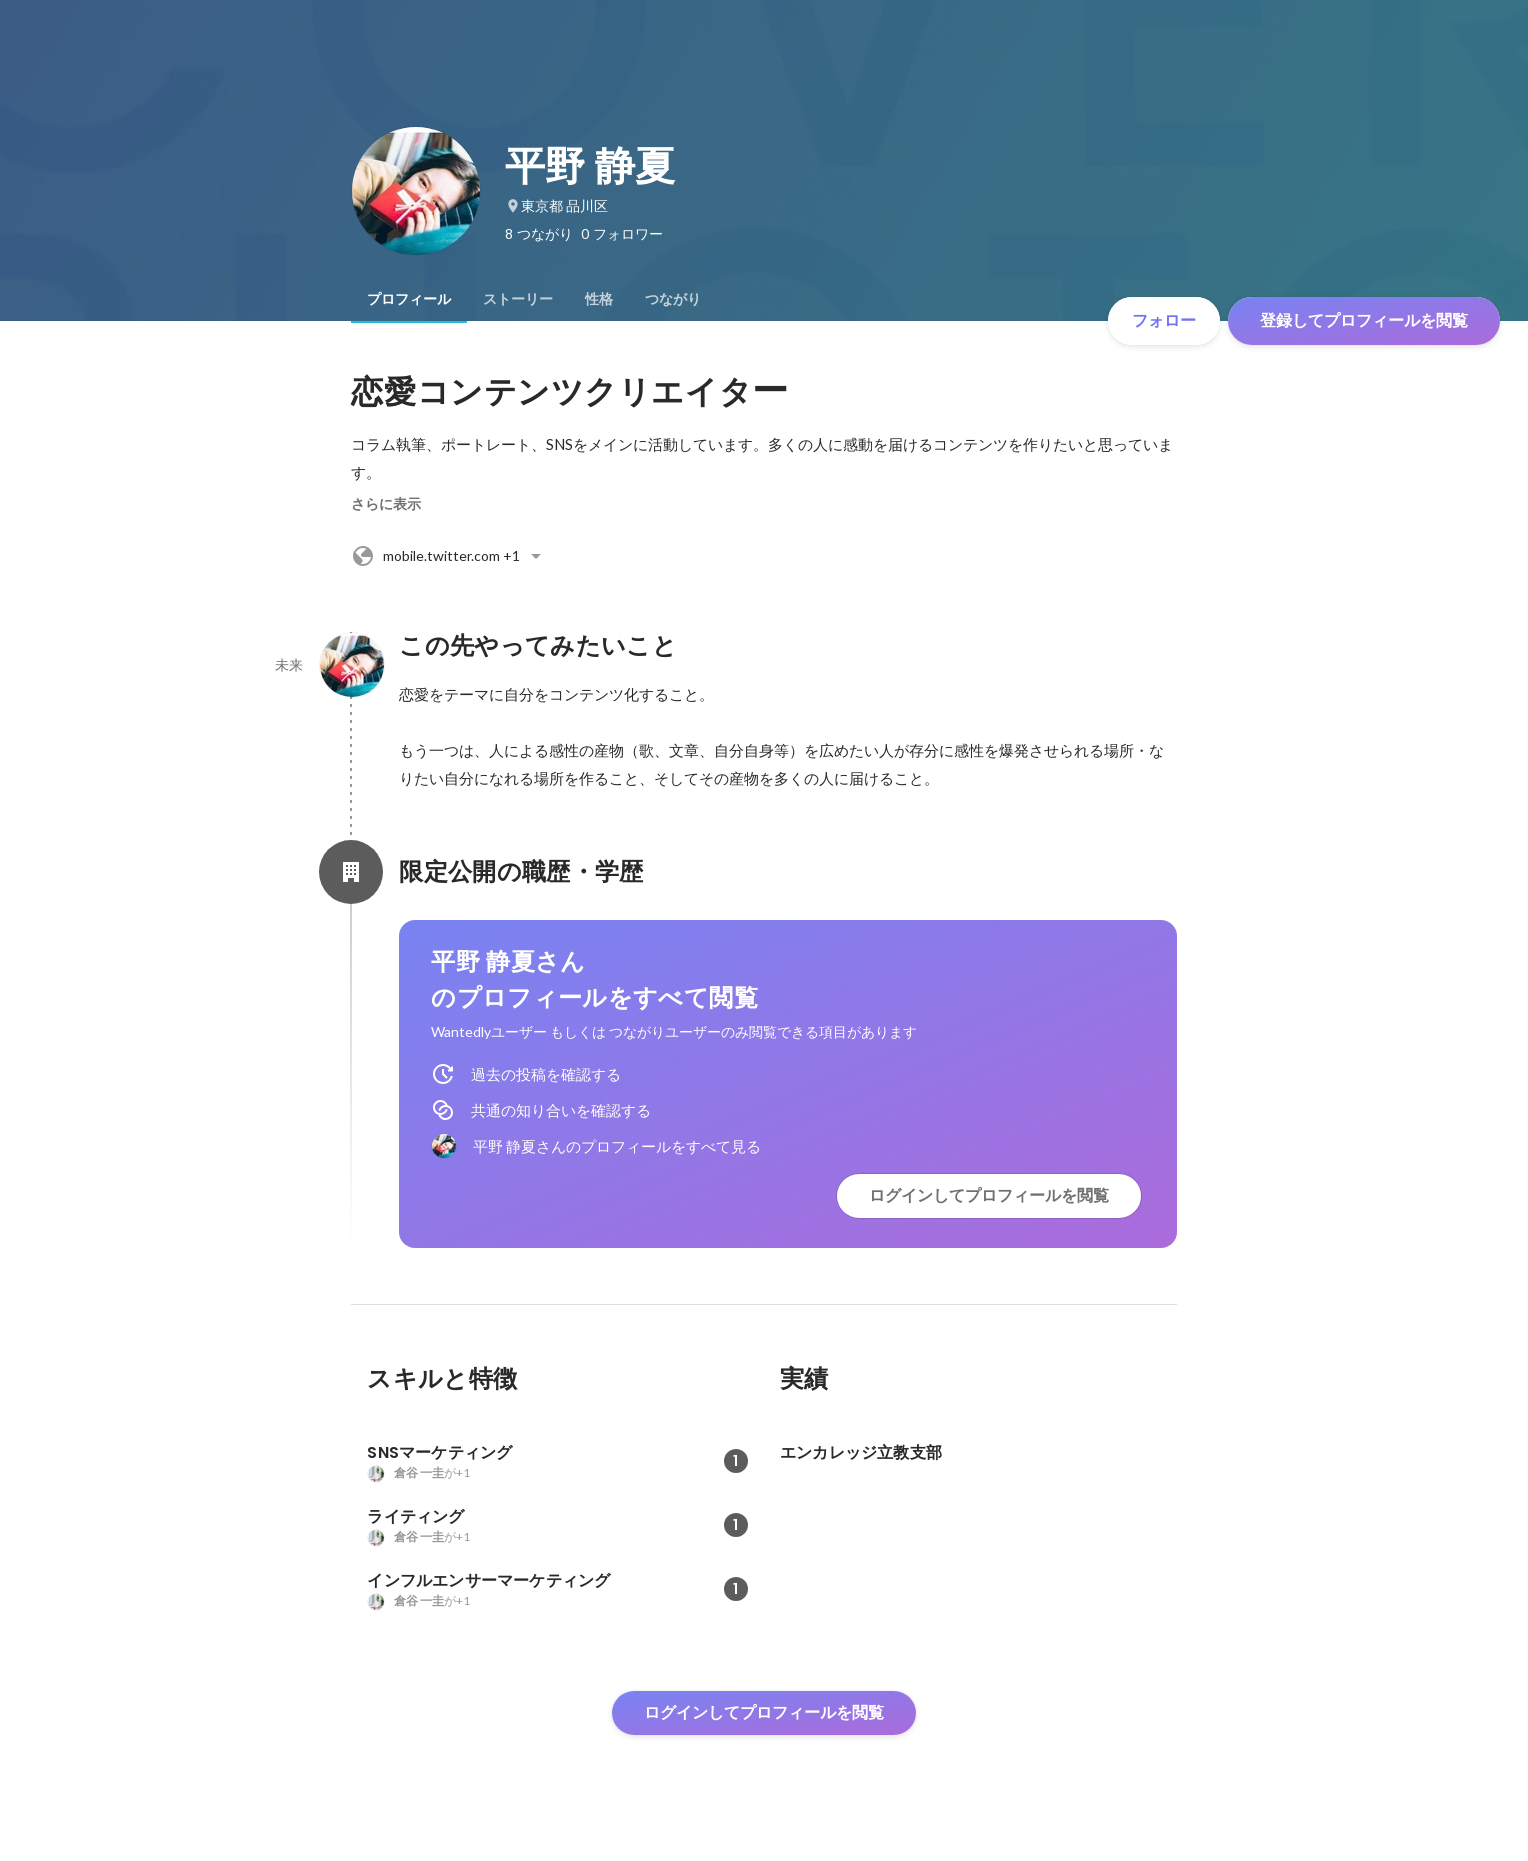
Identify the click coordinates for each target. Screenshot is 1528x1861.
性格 (599, 299)
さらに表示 (386, 504)
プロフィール (409, 299)
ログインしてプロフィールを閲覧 (989, 1195)
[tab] (409, 299)
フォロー (1164, 320)
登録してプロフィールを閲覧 (1364, 320)
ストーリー (518, 299)
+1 (449, 556)
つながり (673, 299)
